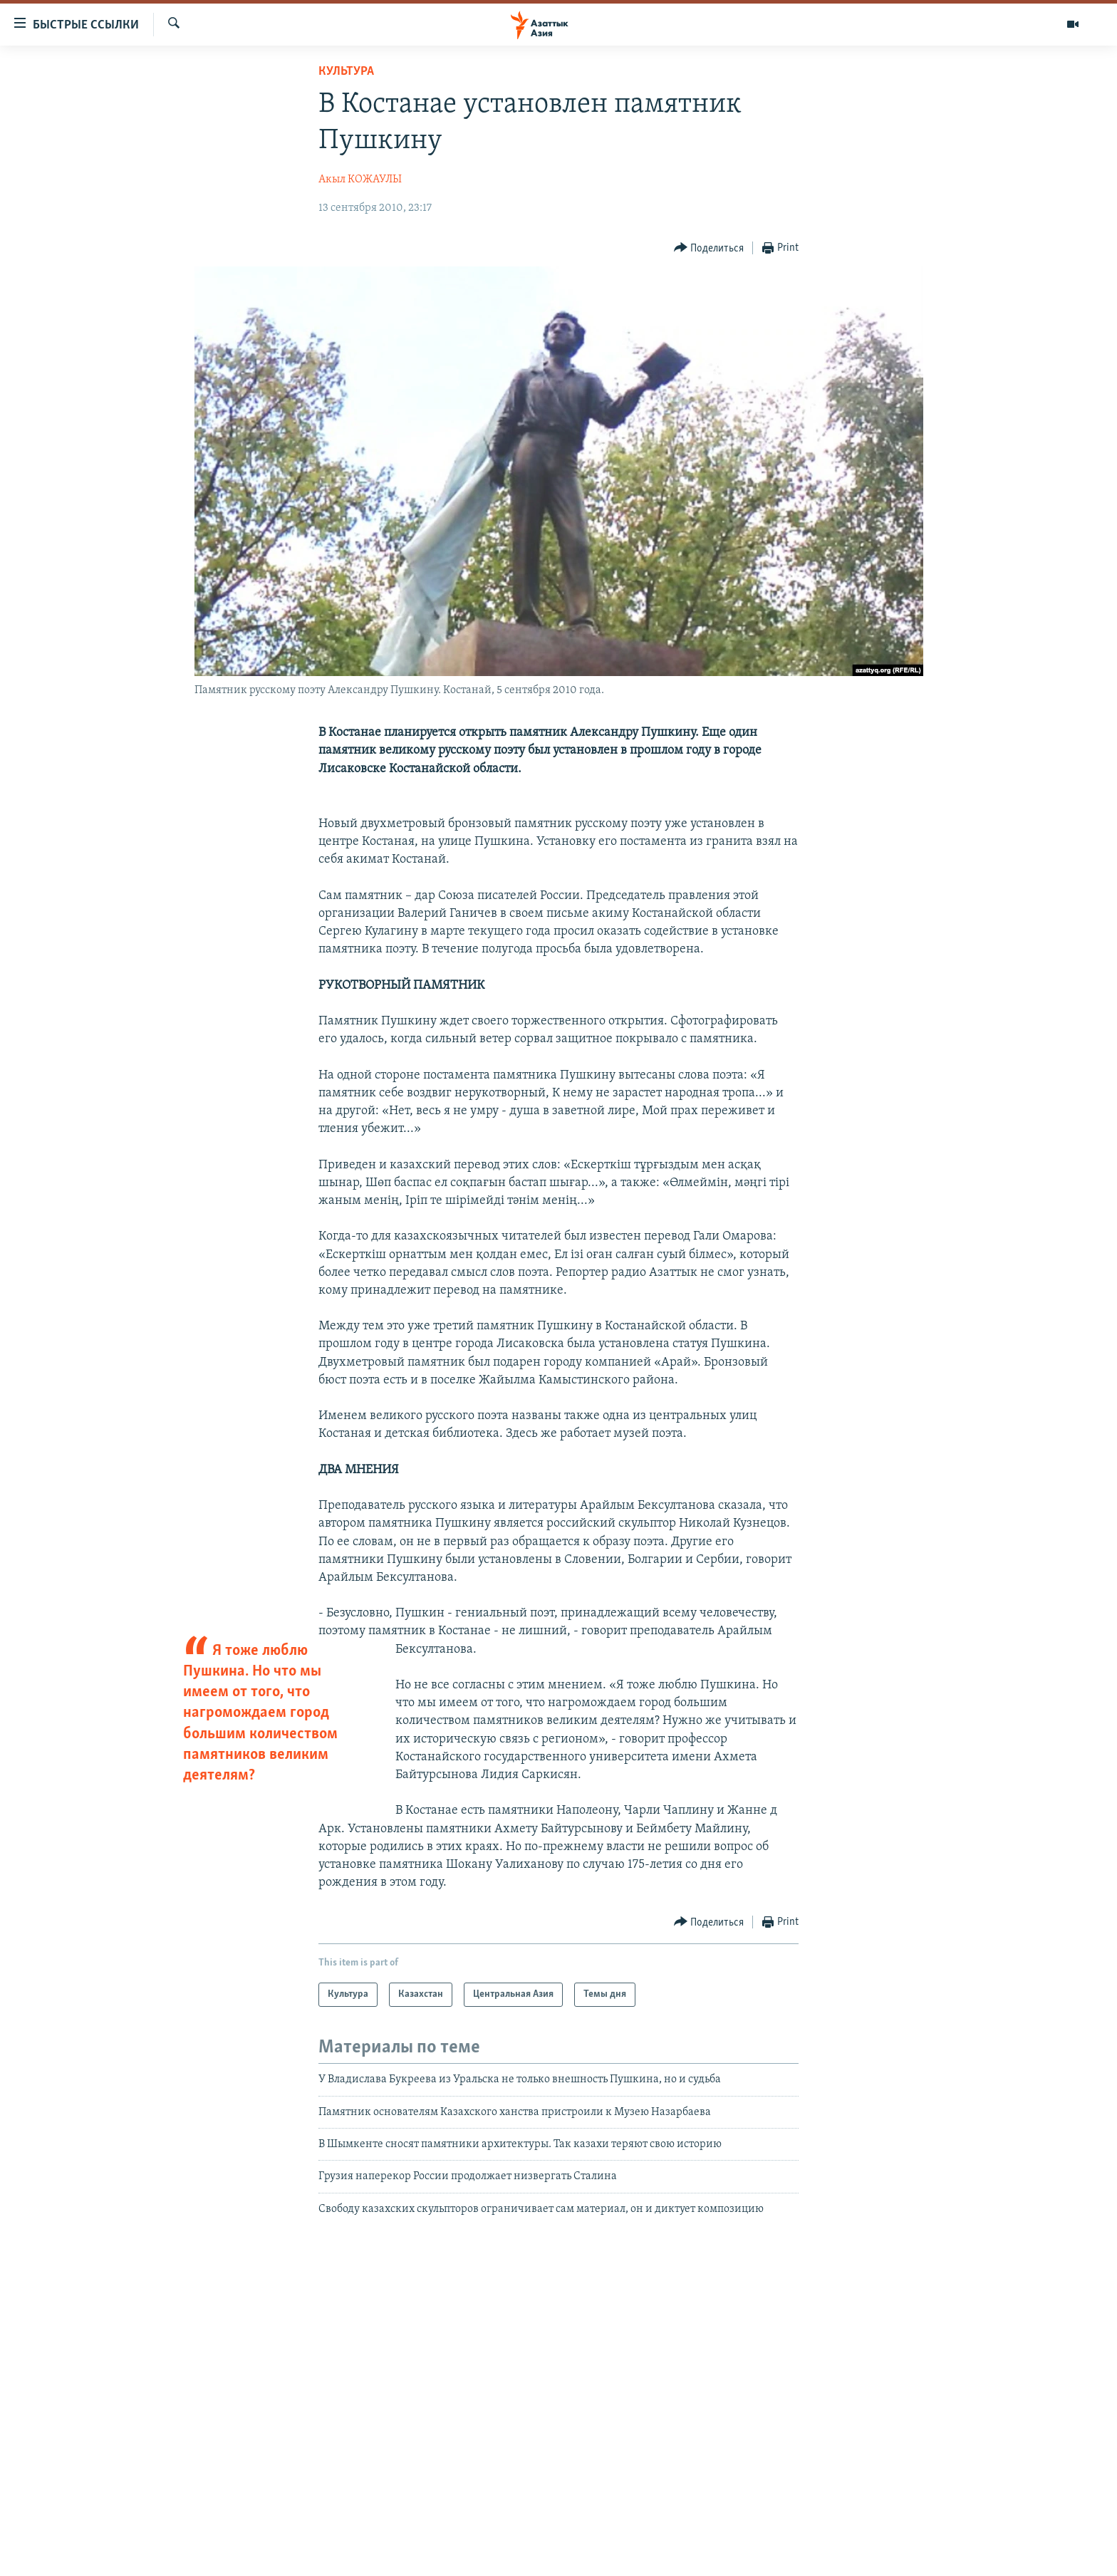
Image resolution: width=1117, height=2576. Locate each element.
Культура (346, 71)
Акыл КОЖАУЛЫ (360, 179)
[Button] (709, 248)
